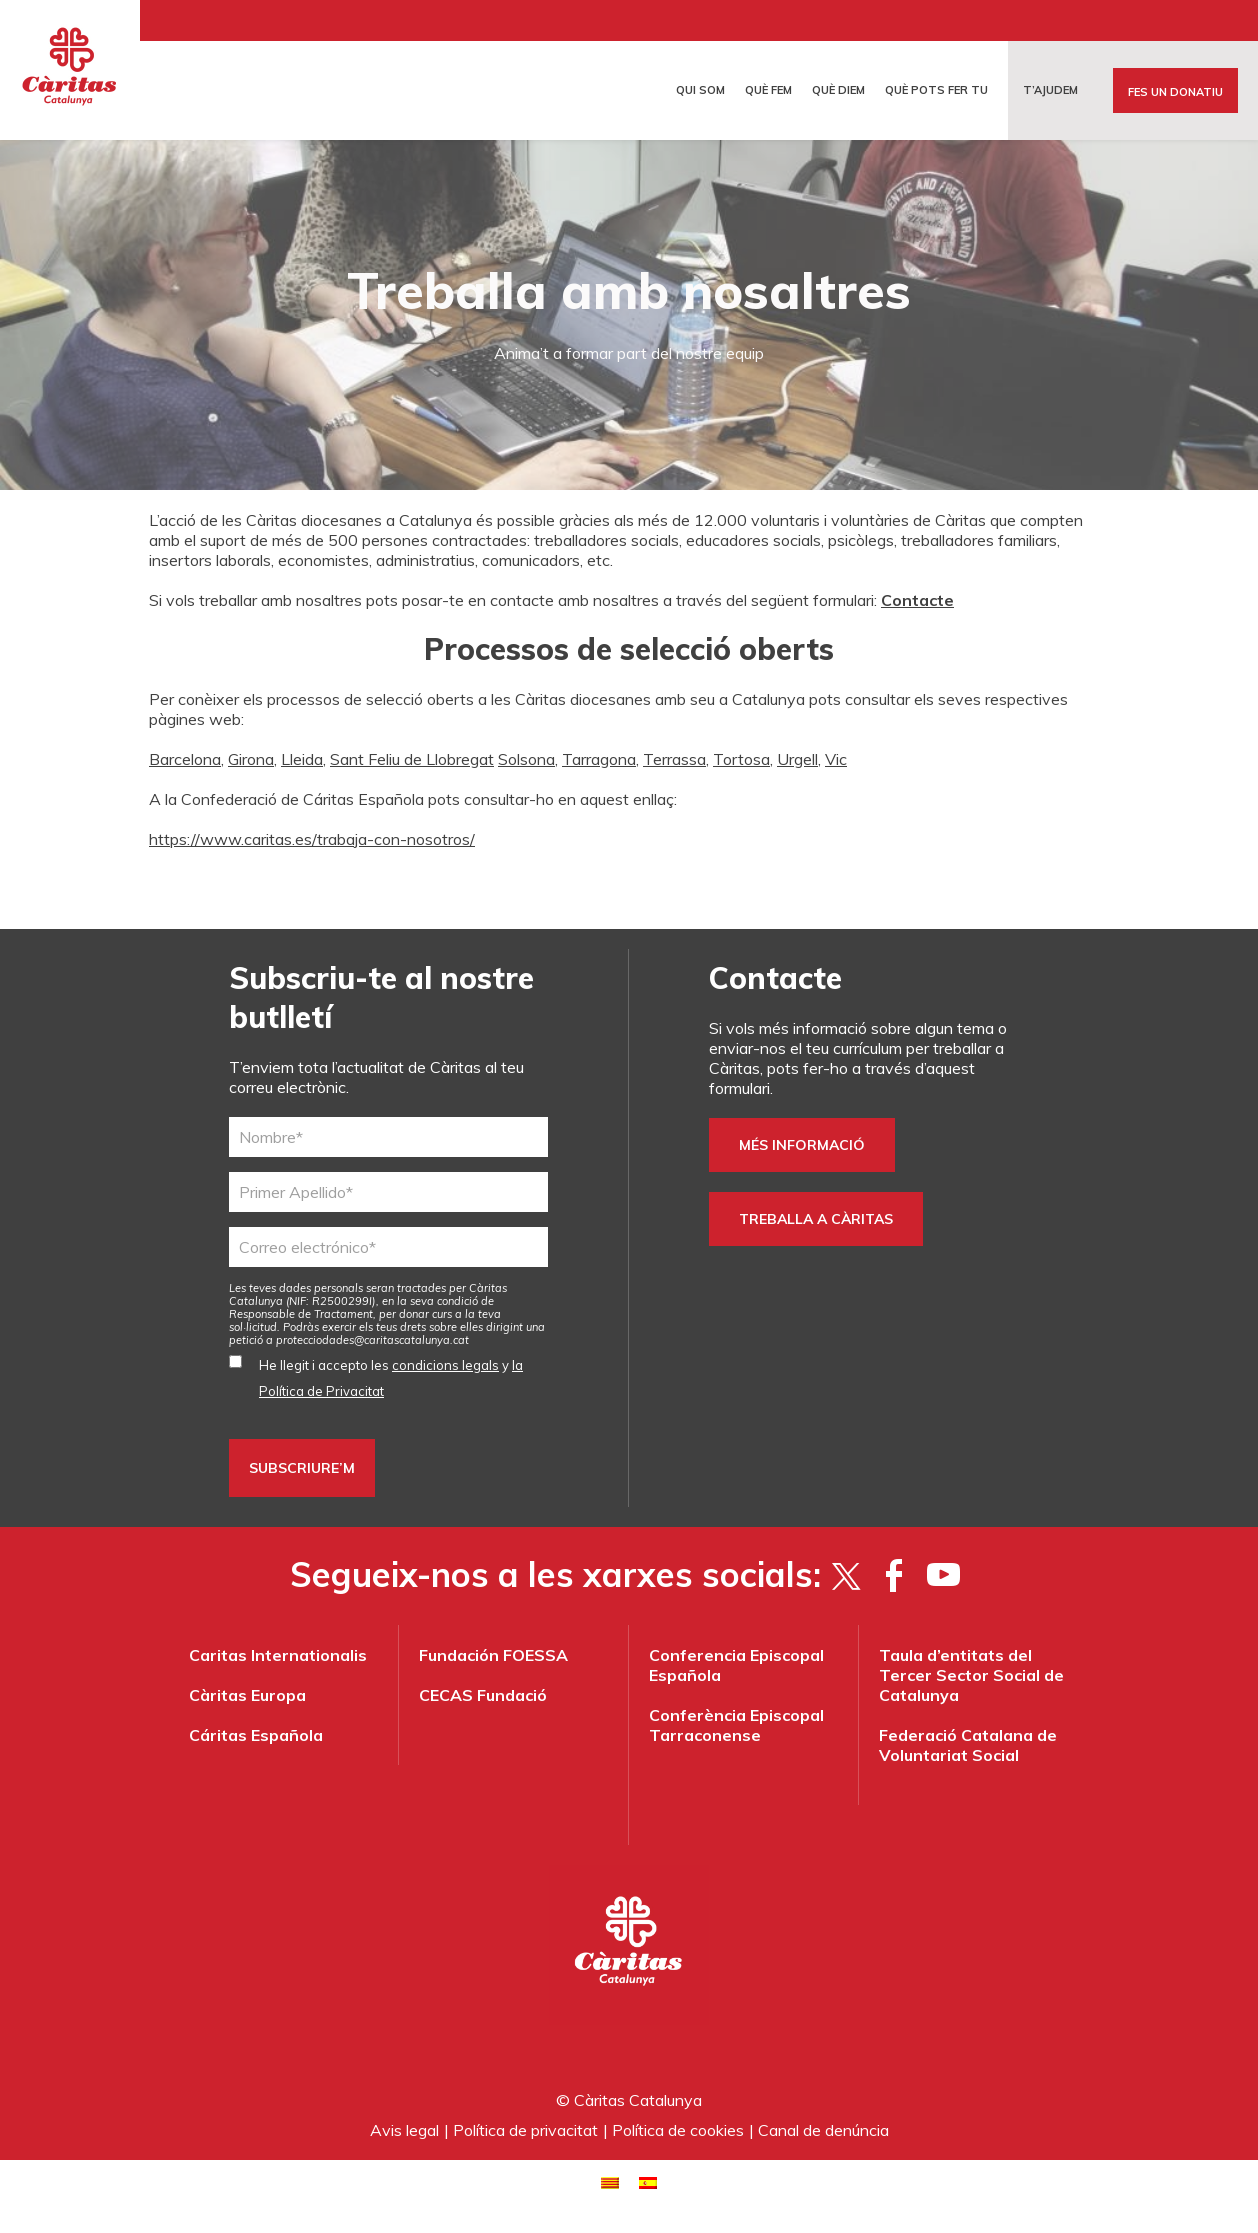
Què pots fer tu (936, 90)
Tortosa (741, 759)
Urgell (797, 759)
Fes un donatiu (1175, 92)
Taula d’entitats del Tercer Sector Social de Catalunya (971, 1675)
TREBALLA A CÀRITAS (816, 1219)
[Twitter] (845, 1575)
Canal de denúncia (823, 2130)
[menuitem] (610, 2181)
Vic (836, 759)
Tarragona (599, 759)
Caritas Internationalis (278, 1655)
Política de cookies (678, 2130)
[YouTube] (943, 1575)
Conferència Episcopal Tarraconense (736, 1725)
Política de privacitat (525, 2130)
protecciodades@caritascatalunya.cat (372, 1340)
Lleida (302, 759)
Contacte (917, 600)
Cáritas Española (256, 1735)
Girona (251, 759)
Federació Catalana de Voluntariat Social (968, 1745)
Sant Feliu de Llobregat (412, 759)
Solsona (526, 759)
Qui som (700, 90)
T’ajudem (1050, 90)
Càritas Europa (247, 1695)
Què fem (768, 90)
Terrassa (674, 759)
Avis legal (404, 2130)
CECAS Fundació (483, 1695)
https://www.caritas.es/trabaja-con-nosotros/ (312, 839)
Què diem (838, 90)
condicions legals (445, 1365)
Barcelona (185, 759)
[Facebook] (894, 1575)
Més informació (802, 1145)
